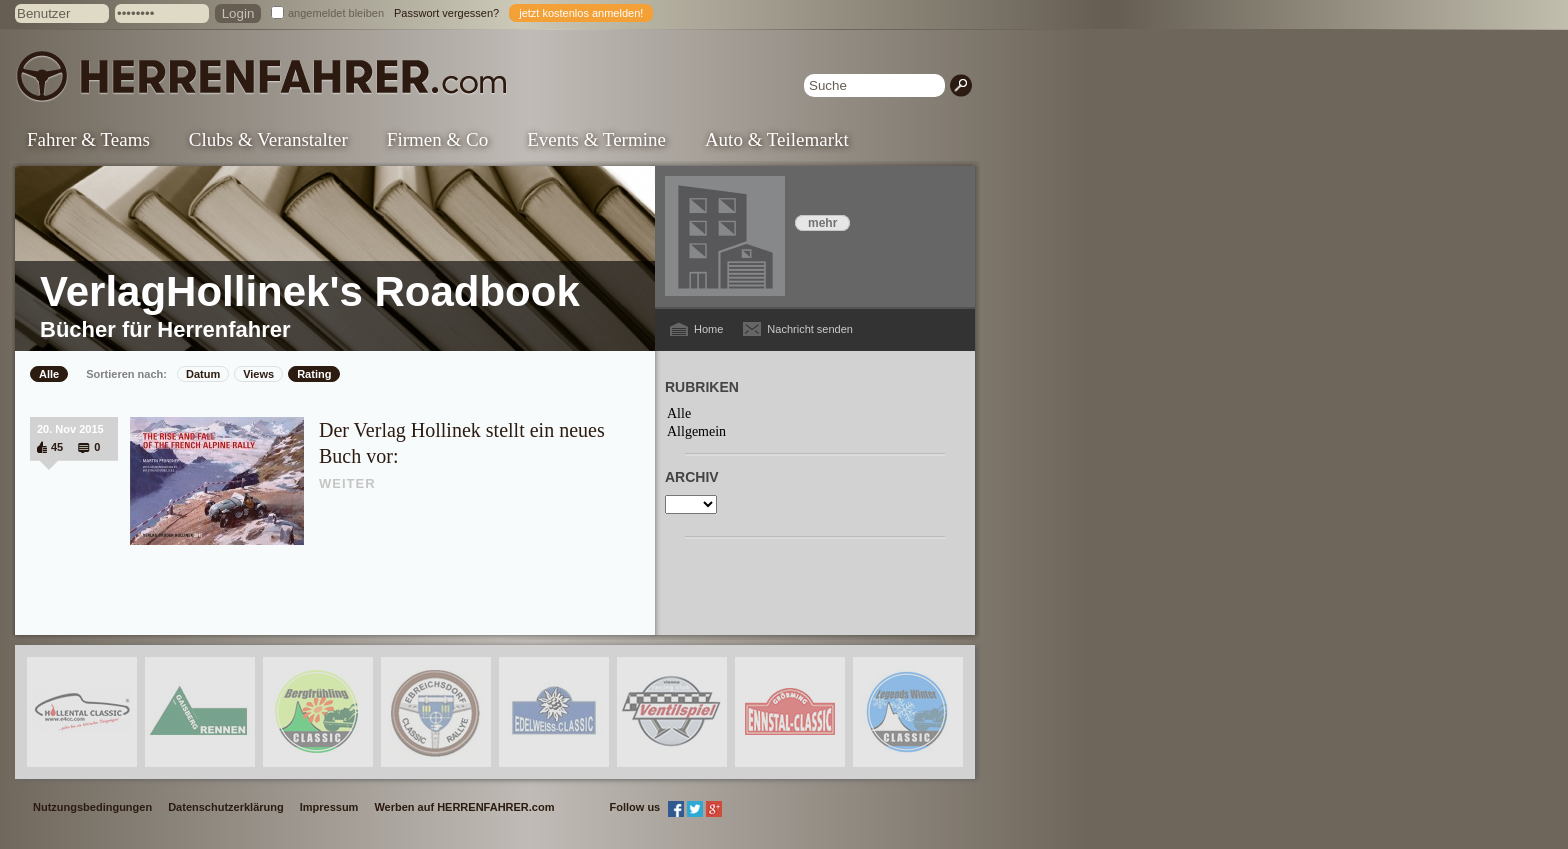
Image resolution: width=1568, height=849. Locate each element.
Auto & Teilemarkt (777, 139)
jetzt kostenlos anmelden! (581, 13)
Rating (314, 374)
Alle (49, 374)
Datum (203, 374)
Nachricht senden (810, 329)
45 (57, 447)
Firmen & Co (437, 139)
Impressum (329, 807)
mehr (822, 223)
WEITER (347, 483)
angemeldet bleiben (336, 13)
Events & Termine (596, 139)
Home (708, 329)
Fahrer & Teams (88, 139)
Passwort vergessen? (446, 13)
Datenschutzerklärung (226, 807)
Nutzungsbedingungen (92, 807)
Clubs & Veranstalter (268, 139)
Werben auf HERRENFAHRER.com (464, 807)
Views (258, 374)
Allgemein (696, 431)
